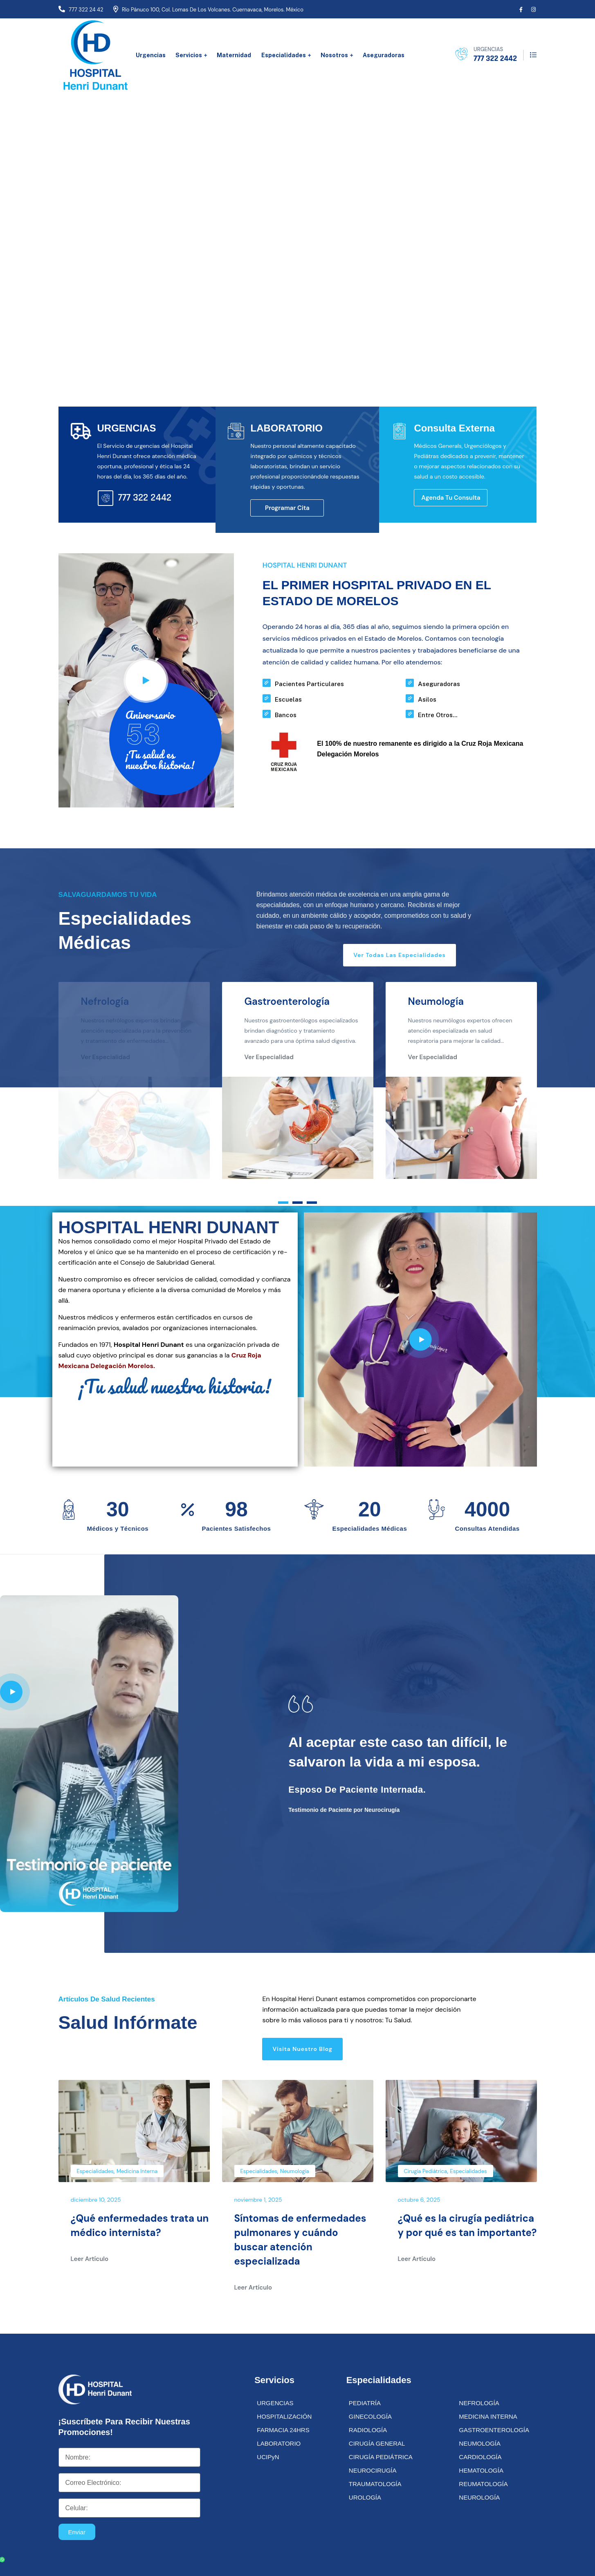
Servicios (188, 55)
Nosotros (334, 55)
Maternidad (234, 55)
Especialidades (283, 55)
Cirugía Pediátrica (425, 2172)
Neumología (436, 1003)
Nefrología (105, 1003)
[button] (283, 1204)
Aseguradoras (383, 55)
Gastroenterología (287, 1003)
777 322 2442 (495, 58)
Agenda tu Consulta (450, 499)
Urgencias (151, 55)
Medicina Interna (137, 2172)
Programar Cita (287, 509)
